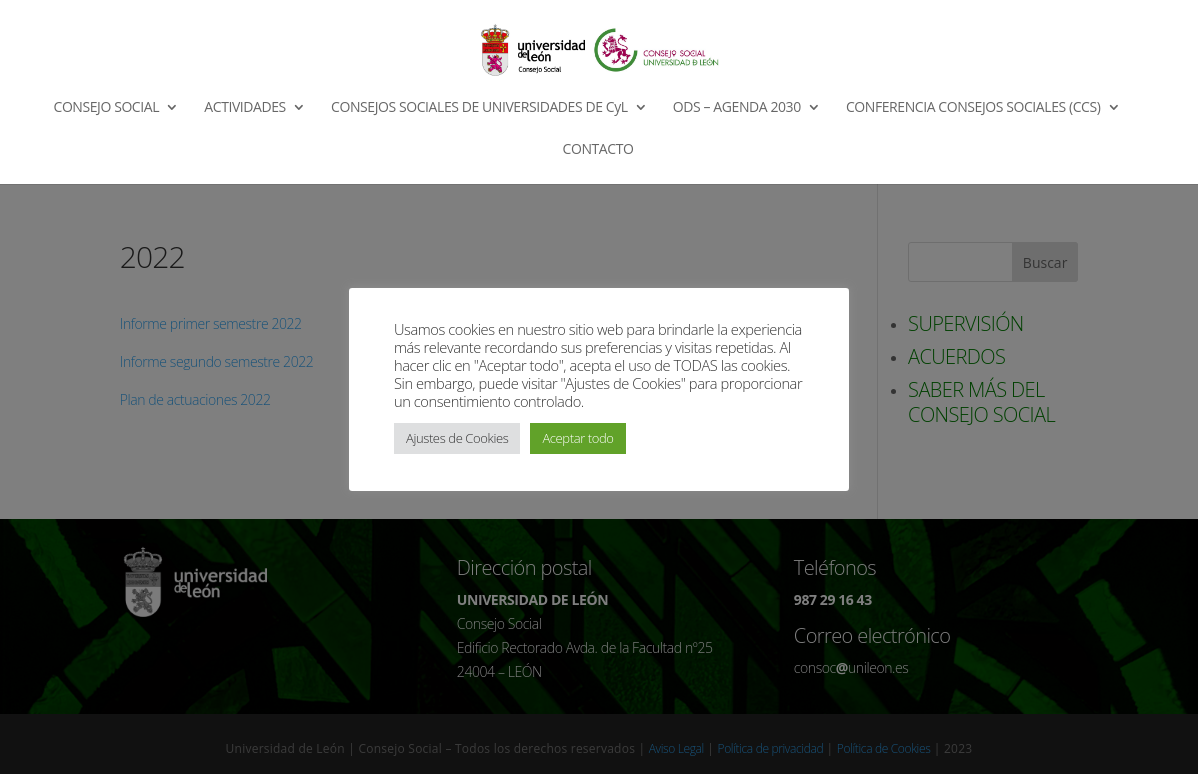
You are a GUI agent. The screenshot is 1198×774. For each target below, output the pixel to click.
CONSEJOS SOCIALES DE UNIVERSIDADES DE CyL (479, 108)
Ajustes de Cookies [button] (457, 438)
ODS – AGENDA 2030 (737, 108)
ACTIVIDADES (245, 108)
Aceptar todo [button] (577, 438)
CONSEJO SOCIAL (107, 108)
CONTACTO (598, 150)
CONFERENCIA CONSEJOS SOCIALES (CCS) (973, 108)
